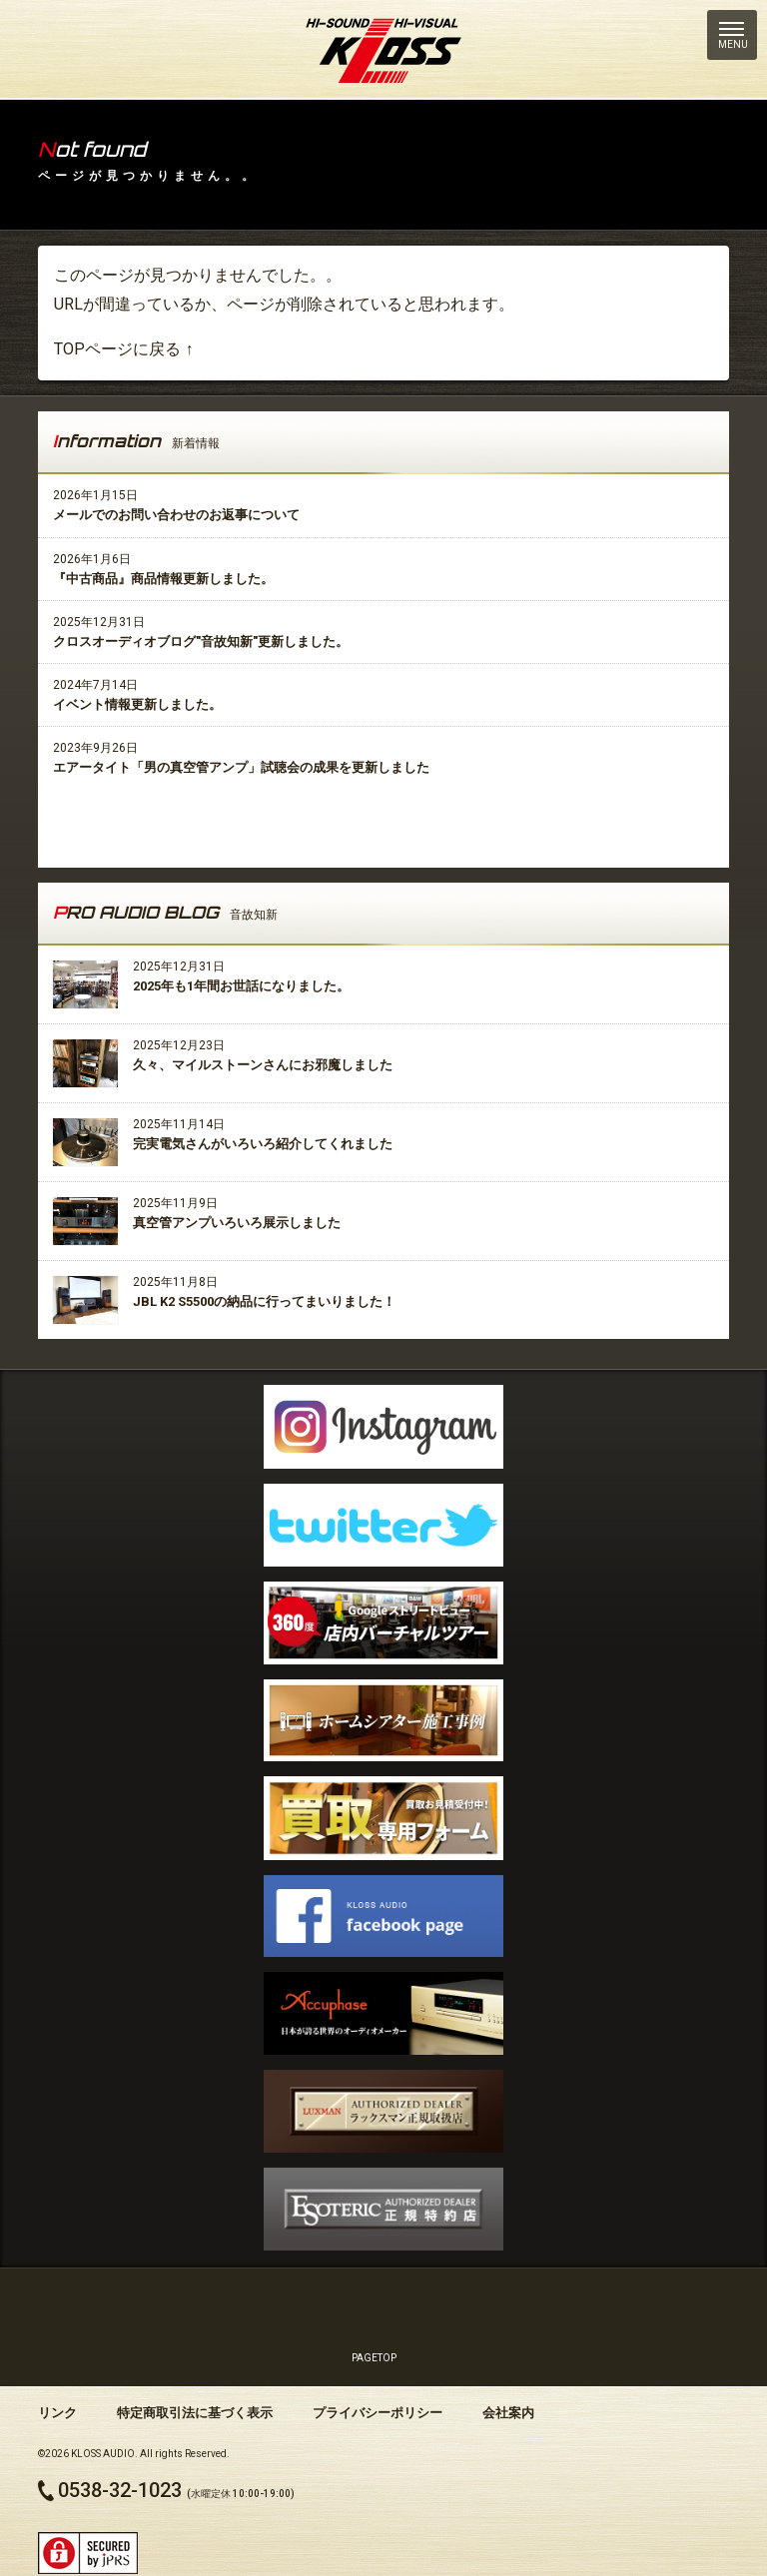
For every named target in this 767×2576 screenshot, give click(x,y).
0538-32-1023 (120, 2490)
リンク (57, 2412)
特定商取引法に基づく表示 (195, 2412)
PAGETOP (374, 2317)
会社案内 (508, 2412)
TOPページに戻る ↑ (123, 348)
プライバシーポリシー (377, 2412)
